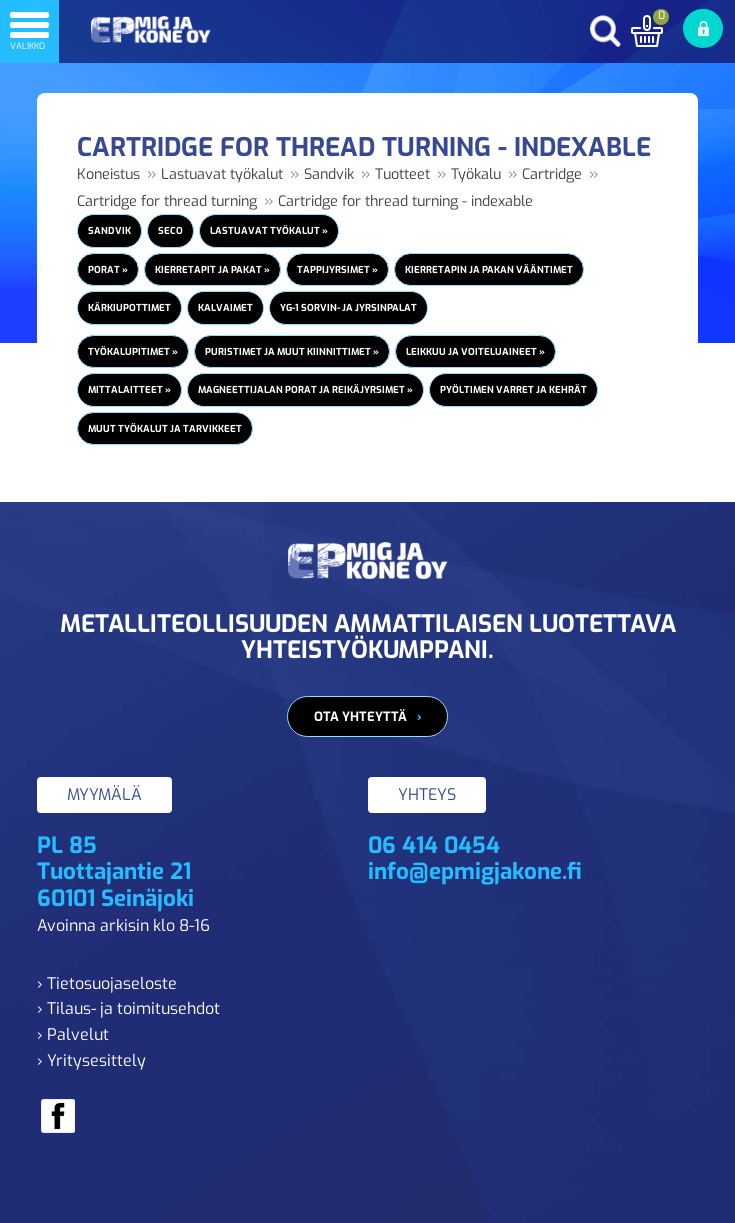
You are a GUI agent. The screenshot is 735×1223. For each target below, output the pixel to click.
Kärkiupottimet (129, 307)
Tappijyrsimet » (337, 269)
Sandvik (329, 174)
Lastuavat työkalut (222, 174)
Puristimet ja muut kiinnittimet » (292, 351)
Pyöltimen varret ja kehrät (513, 389)
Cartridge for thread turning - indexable (405, 201)
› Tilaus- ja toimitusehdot (128, 1008)
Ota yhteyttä (360, 716)
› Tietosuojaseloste (107, 983)
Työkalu (476, 174)
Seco (170, 230)
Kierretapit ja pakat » (212, 269)
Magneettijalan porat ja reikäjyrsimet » (305, 389)
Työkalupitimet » (133, 351)
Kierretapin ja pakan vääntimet (489, 269)
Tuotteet (402, 174)
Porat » (108, 269)
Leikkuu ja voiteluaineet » (475, 351)
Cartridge (552, 174)
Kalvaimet (225, 307)
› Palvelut (73, 1034)
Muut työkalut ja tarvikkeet (165, 428)
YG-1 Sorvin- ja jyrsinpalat (348, 307)
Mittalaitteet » (129, 389)
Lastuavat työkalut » (269, 230)
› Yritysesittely (91, 1060)
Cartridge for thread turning (167, 201)
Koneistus (108, 174)
